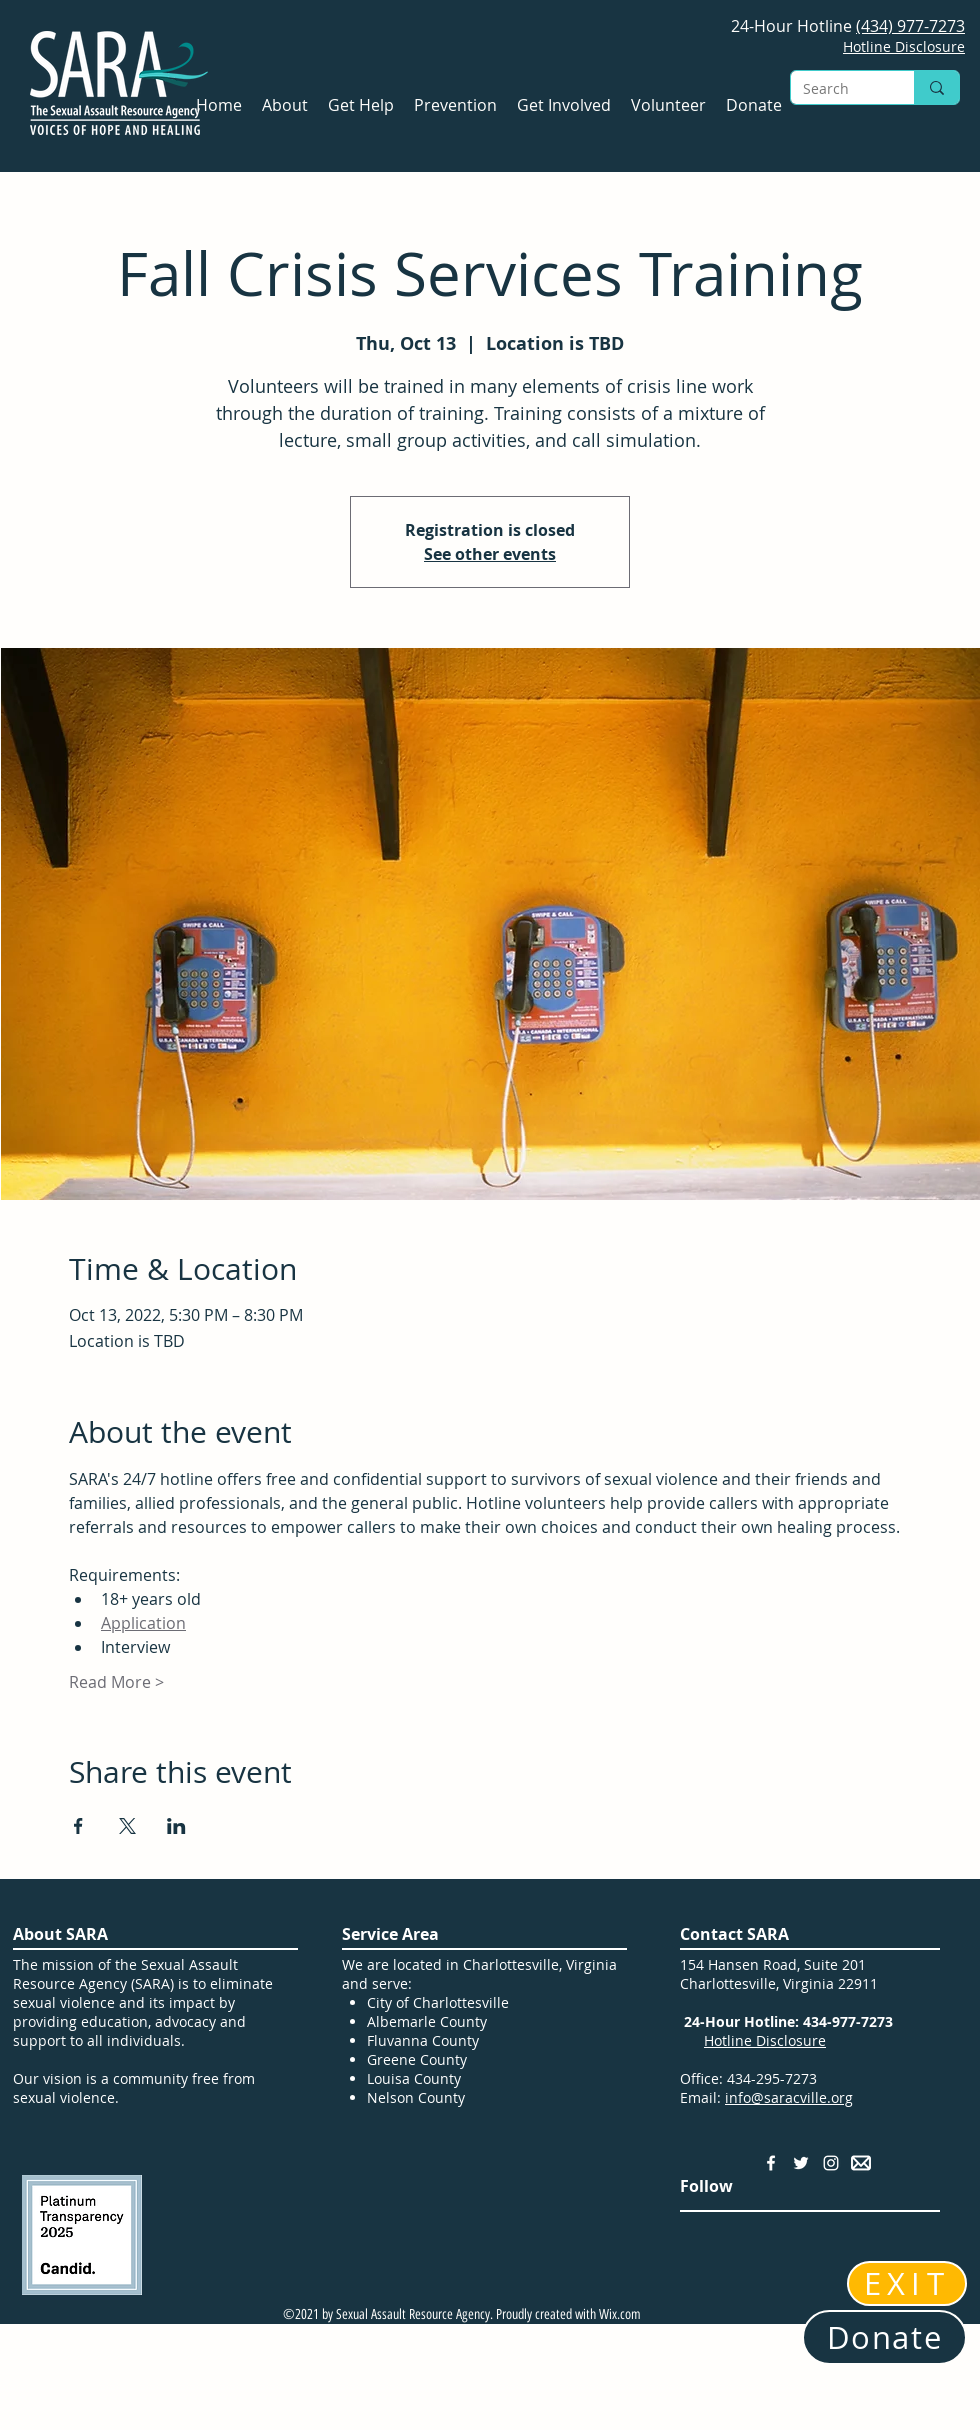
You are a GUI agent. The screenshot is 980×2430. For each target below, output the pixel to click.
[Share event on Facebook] (78, 1826)
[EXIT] (907, 2283)
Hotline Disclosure (765, 2040)
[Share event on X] (127, 1826)
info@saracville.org (789, 2097)
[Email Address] (861, 2163)
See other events (490, 554)
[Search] (837, 89)
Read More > (116, 1682)
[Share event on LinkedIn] (176, 1826)
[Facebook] (771, 2163)
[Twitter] (801, 2163)
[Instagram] (831, 2163)
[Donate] (884, 2337)
